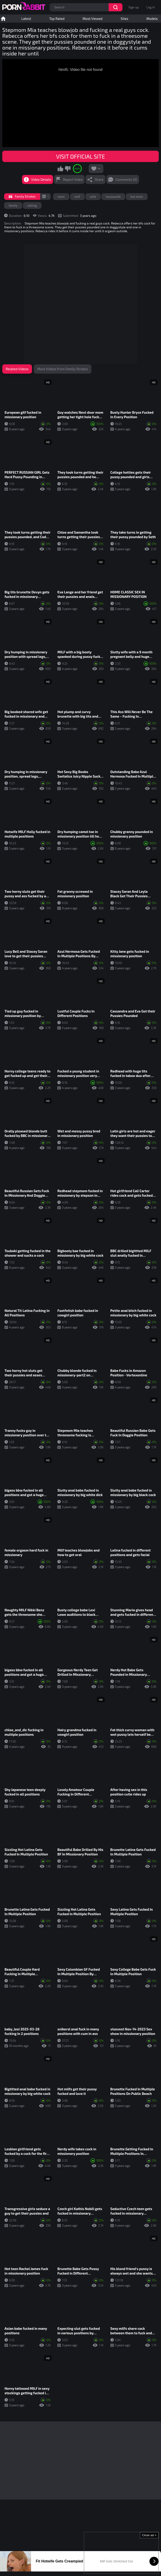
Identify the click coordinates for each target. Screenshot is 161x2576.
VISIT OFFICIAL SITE (80, 156)
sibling (32, 205)
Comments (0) (126, 179)
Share (99, 179)
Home (3, 19)
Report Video (73, 179)
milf (77, 196)
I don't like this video (68, 169)
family (13, 205)
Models (152, 19)
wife (93, 196)
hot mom (136, 196)
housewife (113, 196)
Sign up (134, 7)
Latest (26, 19)
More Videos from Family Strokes (62, 369)
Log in (150, 7)
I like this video (60, 169)
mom (61, 196)
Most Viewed (92, 19)
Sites (124, 19)
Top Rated (56, 19)
